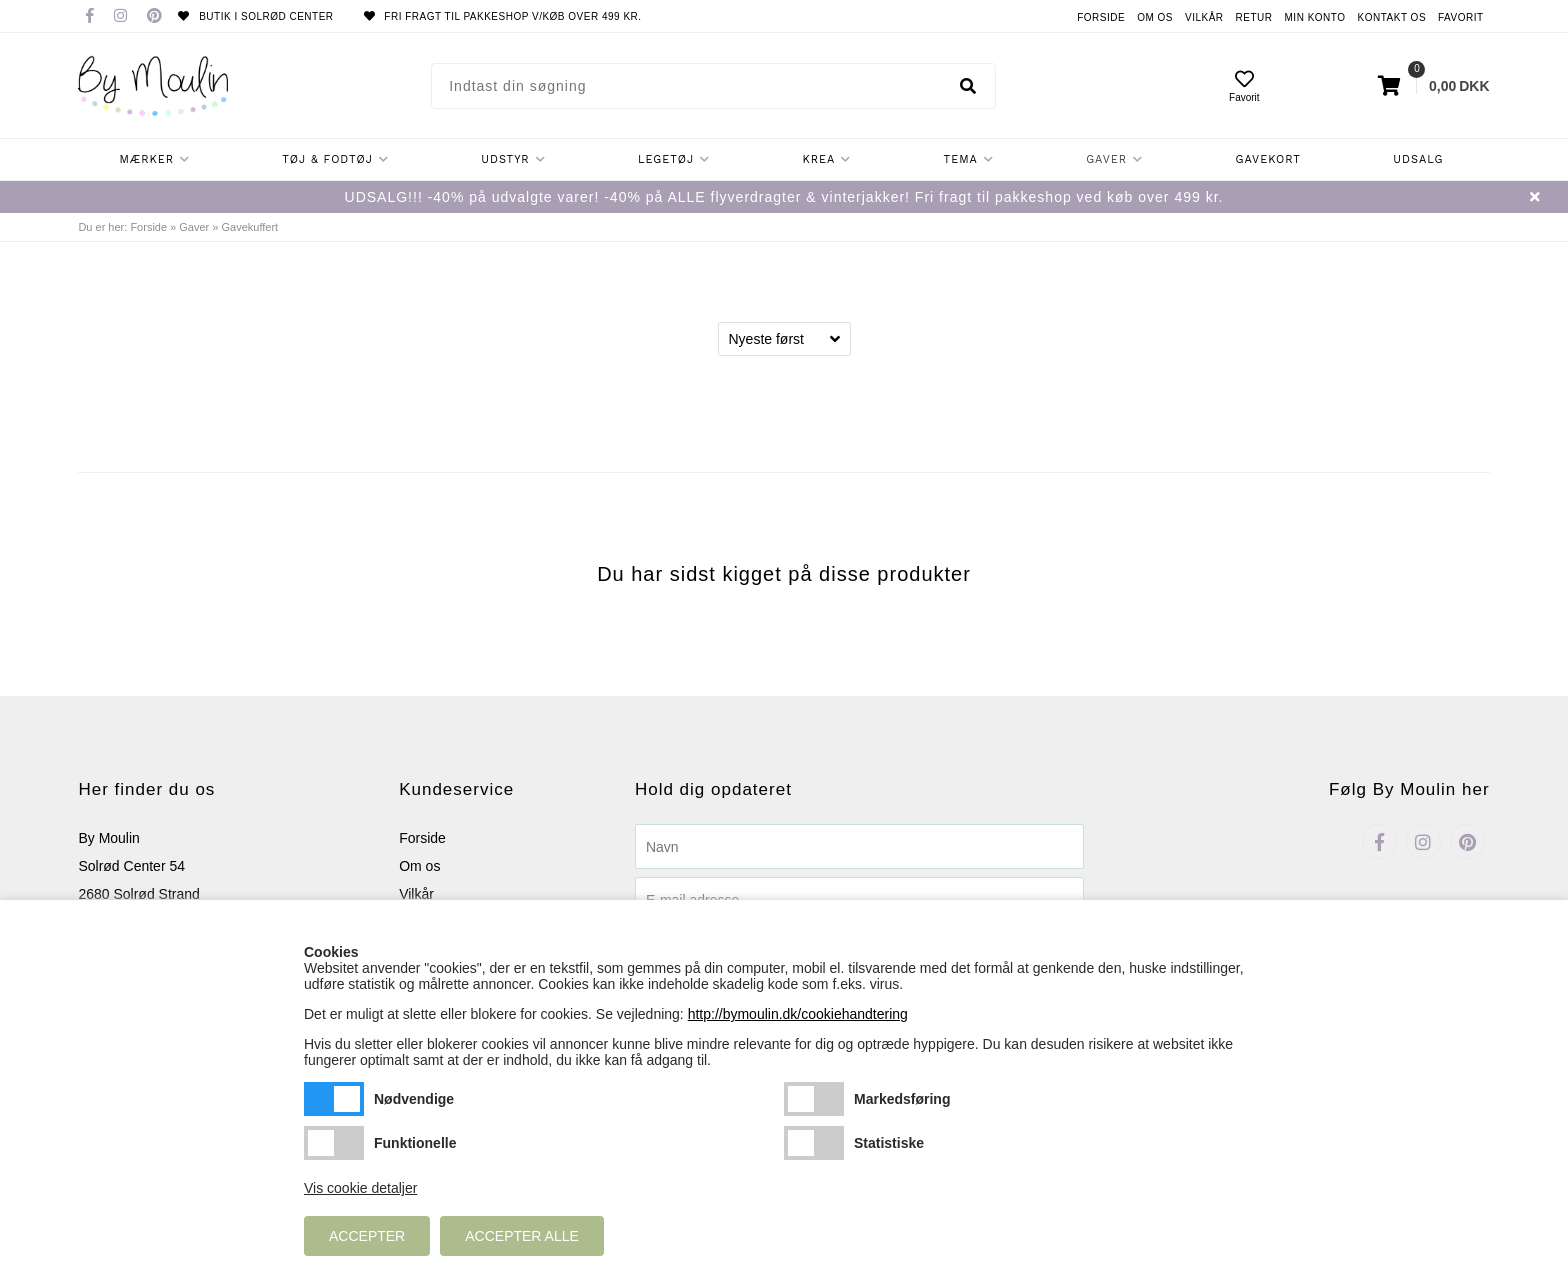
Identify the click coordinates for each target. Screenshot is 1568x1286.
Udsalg (1418, 159)
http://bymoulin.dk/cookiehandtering (798, 1014)
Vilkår (1204, 17)
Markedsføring (814, 1099)
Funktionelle (334, 1143)
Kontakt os (1392, 17)
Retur (1254, 17)
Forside (1101, 17)
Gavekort (1268, 159)
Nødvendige (334, 1099)
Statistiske (814, 1143)
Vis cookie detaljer (360, 1188)
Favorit (1461, 17)
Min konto (1315, 17)
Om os (1155, 17)
